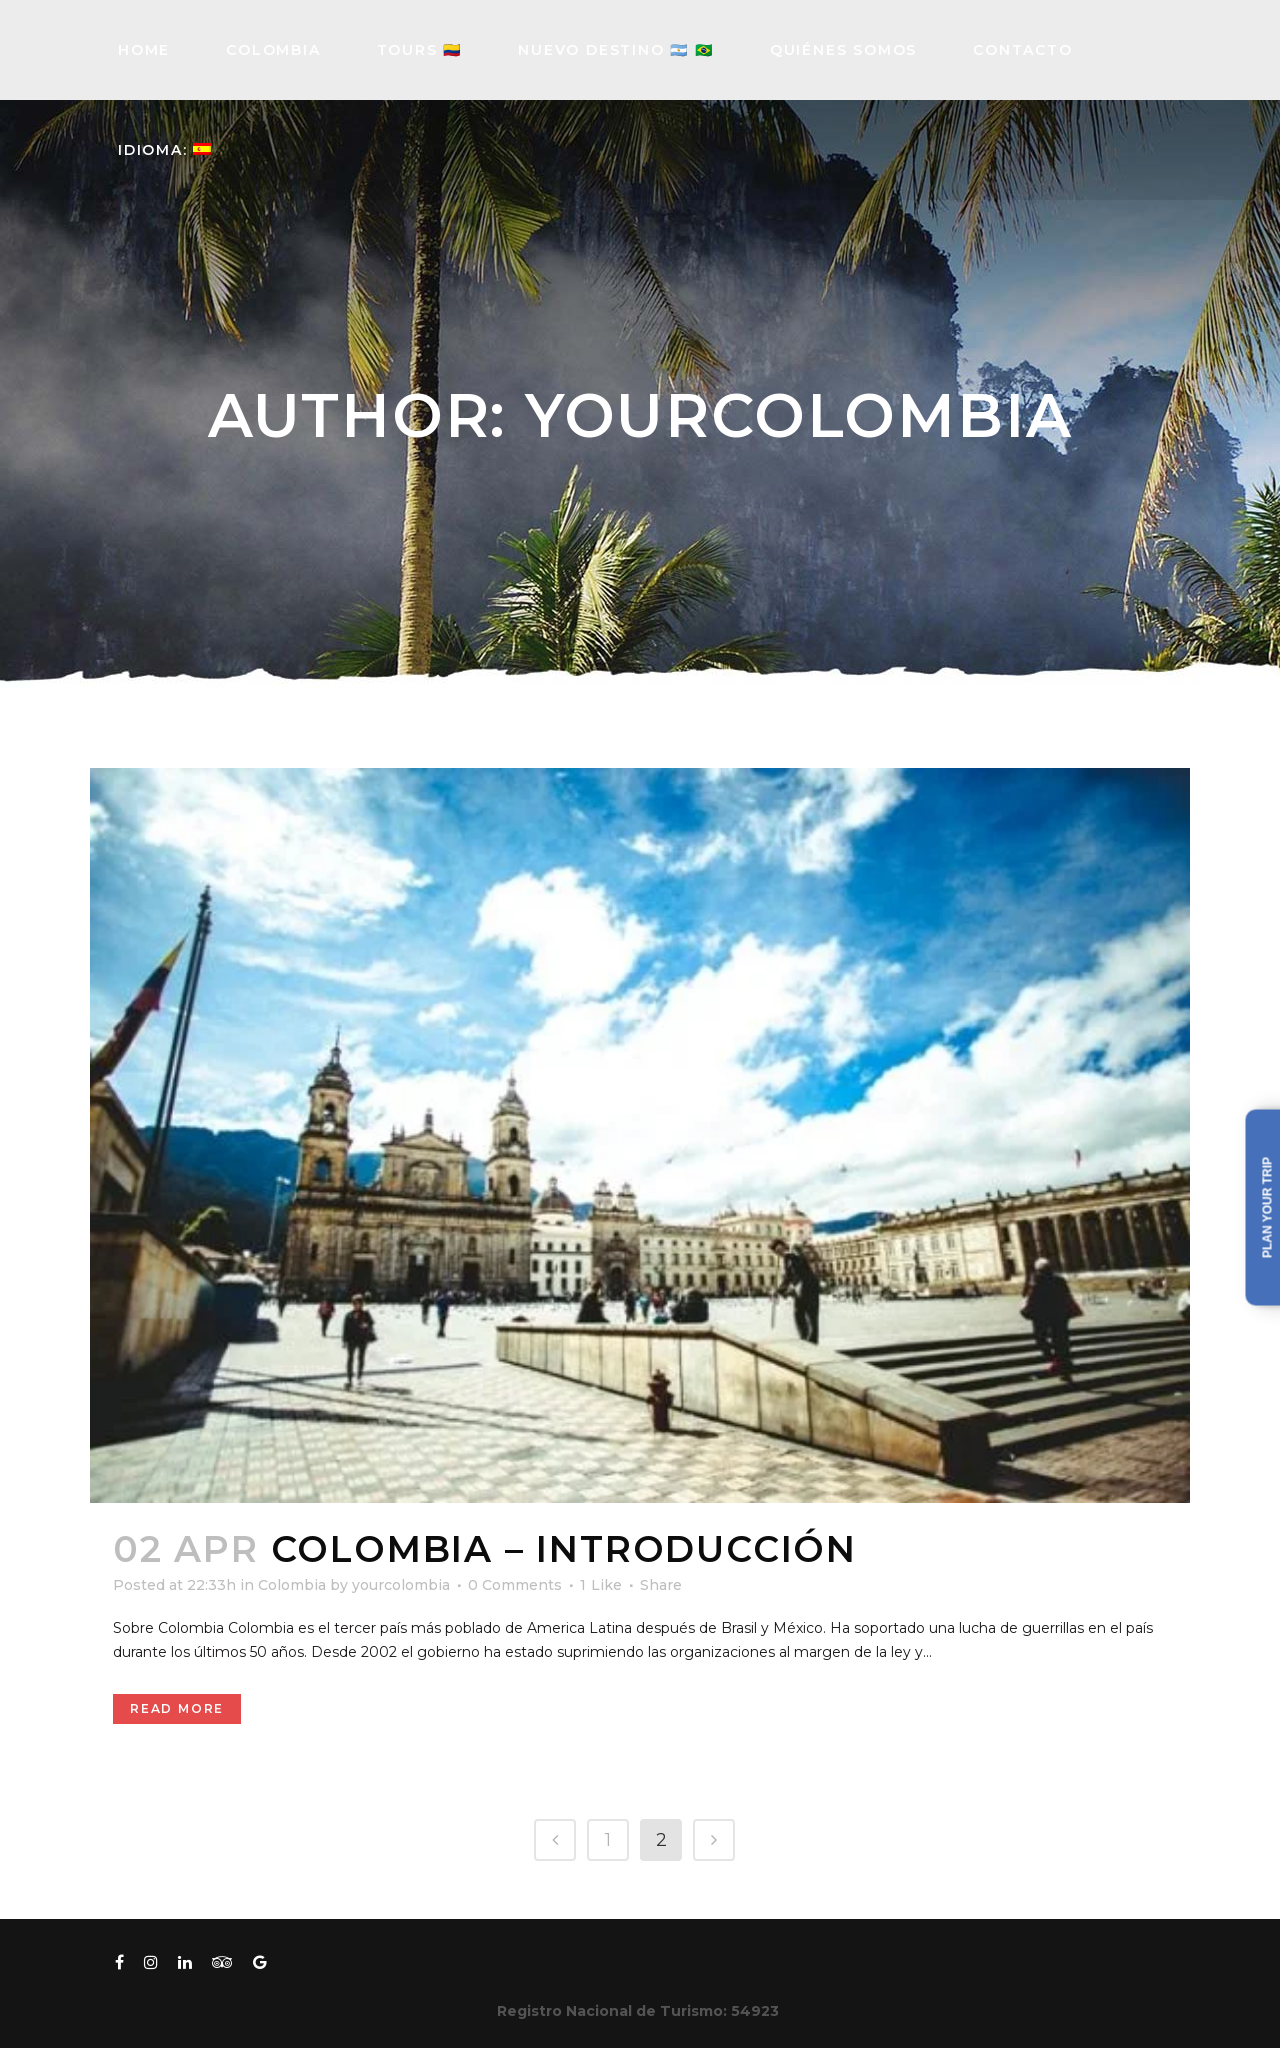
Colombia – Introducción (564, 1549)
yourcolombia (401, 1585)
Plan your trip (1268, 1207)
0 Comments (515, 1585)
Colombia (292, 1585)
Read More (177, 1708)
